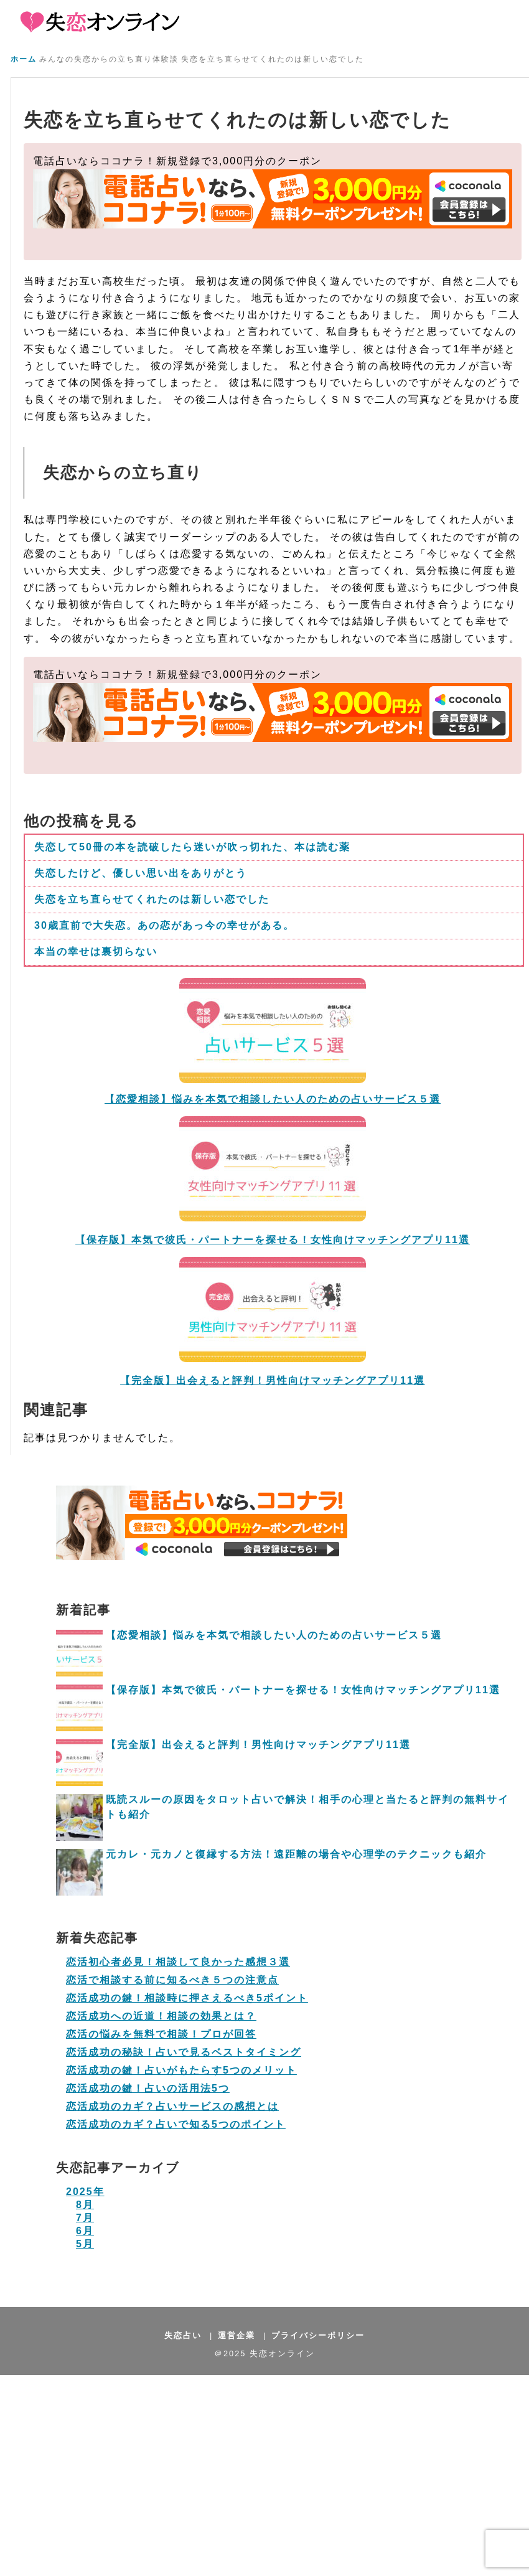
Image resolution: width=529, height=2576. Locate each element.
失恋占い (183, 2335)
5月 (85, 2244)
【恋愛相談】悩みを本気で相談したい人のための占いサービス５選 (274, 1635)
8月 (85, 2204)
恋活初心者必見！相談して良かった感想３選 (178, 1962)
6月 (85, 2231)
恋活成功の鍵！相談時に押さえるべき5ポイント (187, 1998)
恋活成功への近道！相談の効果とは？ (161, 2016)
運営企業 (236, 2335)
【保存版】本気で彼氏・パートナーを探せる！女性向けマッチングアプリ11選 (272, 1239)
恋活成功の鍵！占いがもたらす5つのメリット (181, 2070)
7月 (85, 2217)
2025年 (85, 2191)
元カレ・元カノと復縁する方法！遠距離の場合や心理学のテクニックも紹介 (296, 1854)
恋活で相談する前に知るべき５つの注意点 (172, 1980)
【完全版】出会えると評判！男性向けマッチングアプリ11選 (258, 1744)
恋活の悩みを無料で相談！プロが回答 (161, 2034)
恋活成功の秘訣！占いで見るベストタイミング (183, 2052)
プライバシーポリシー (318, 2335)
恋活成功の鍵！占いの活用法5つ (148, 2088)
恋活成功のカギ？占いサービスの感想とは (172, 2106)
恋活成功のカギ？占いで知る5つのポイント (176, 2124)
